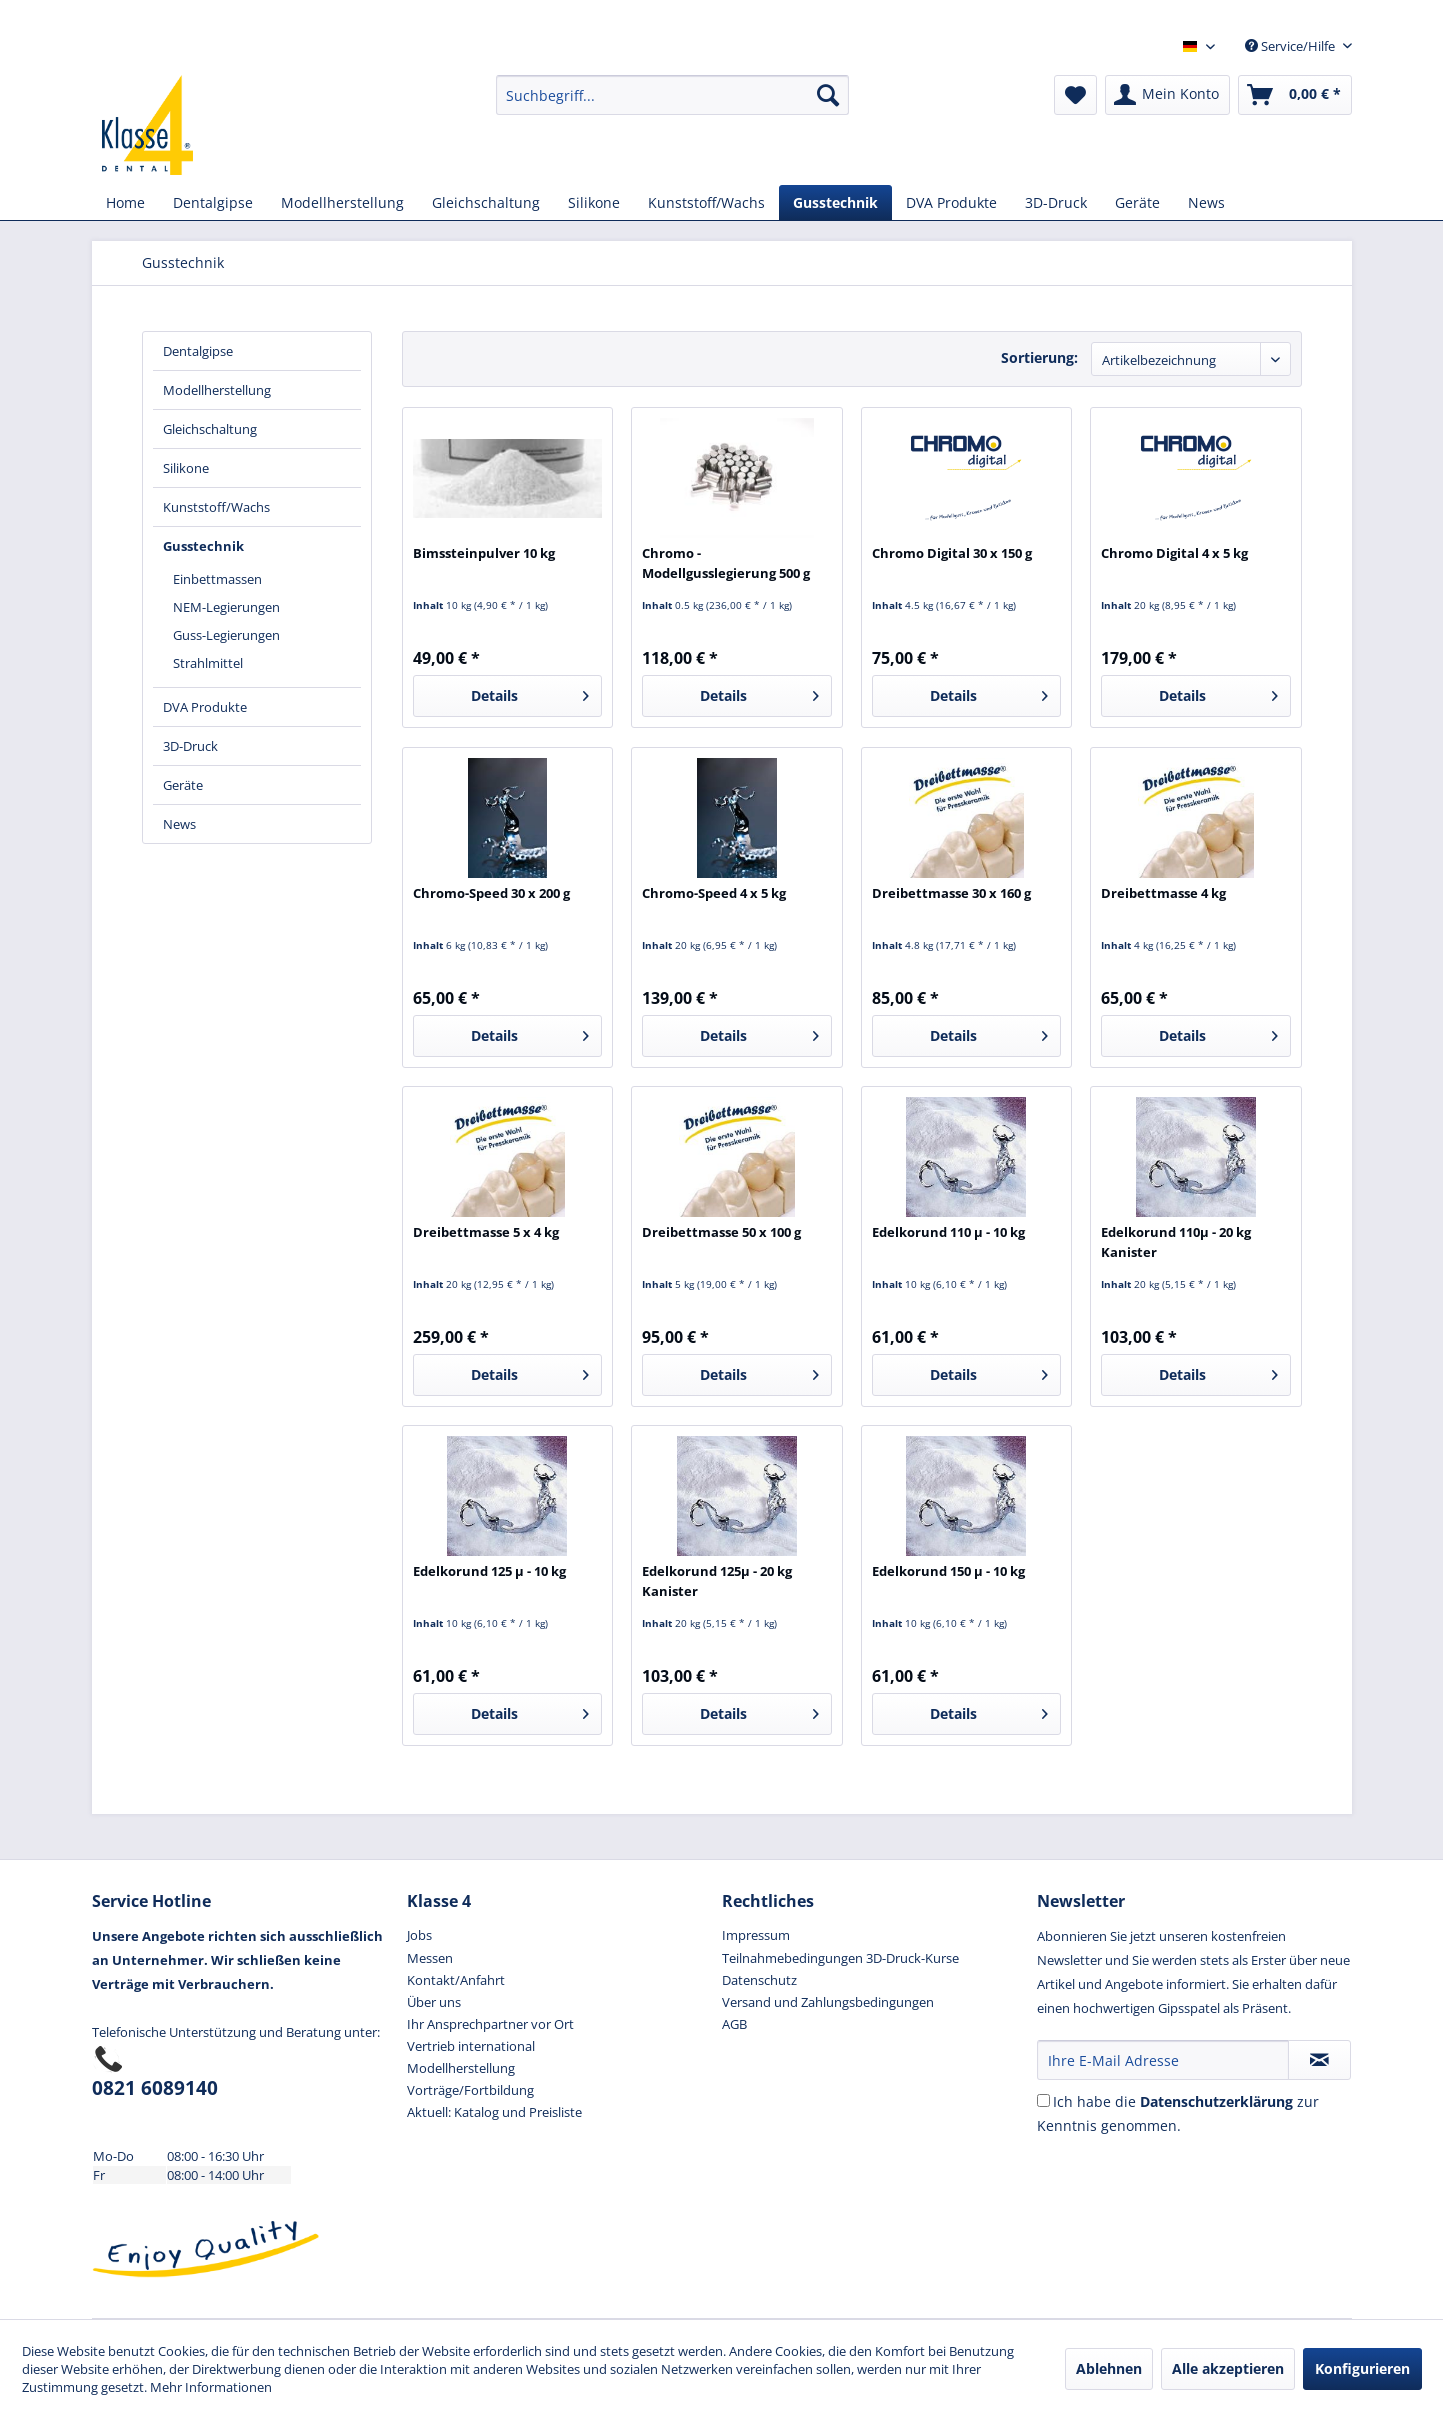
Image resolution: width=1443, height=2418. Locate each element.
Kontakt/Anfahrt (456, 1980)
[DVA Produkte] (951, 202)
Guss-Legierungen (226, 635)
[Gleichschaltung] (486, 202)
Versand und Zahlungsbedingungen (828, 2002)
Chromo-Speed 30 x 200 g (491, 893)
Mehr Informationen (211, 2387)
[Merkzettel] (1075, 95)
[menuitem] (672, 95)
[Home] (125, 202)
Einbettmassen (217, 579)
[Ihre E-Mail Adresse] (1163, 2060)
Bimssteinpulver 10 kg (484, 553)
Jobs (419, 1935)
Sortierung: (1039, 357)
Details (530, 692)
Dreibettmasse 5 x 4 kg (486, 1232)
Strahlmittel (208, 663)
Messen (430, 1958)
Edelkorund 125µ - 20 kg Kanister (717, 1581)
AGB (734, 2024)
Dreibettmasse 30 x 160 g (951, 893)
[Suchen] (828, 95)
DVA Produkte (205, 707)
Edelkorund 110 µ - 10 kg (948, 1232)
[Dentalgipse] (213, 202)
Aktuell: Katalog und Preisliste (494, 2112)
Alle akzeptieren (1228, 2368)
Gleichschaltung (210, 429)
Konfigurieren (1362, 2368)
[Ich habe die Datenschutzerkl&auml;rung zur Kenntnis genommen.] (1043, 2100)
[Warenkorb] (1295, 95)
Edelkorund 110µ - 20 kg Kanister (1176, 1242)
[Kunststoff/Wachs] (706, 202)
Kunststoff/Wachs (216, 507)
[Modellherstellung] (342, 202)
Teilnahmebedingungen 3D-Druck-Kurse (840, 1958)
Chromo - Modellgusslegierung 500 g (726, 563)
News (179, 824)
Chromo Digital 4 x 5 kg (1174, 553)
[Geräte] (1137, 202)
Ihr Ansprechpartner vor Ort (490, 2024)
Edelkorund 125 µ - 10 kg (489, 1571)
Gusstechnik (203, 546)
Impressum (756, 1935)
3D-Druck (190, 746)
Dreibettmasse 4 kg (1163, 893)
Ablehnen (1109, 2368)
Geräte (183, 785)
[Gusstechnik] (835, 202)
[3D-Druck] (1056, 202)
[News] (1206, 202)
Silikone (186, 468)
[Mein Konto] (1167, 95)
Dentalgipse (198, 351)
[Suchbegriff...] (672, 95)
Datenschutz (759, 1980)
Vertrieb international (471, 2046)
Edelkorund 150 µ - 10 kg (948, 1571)
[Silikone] (594, 202)
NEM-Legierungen (226, 607)
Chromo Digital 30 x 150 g (952, 553)
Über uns (434, 2002)
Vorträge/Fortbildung (470, 2090)
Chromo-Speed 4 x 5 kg (714, 893)
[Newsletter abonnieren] (1319, 2060)
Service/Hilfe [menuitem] (1291, 46)
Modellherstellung (217, 390)
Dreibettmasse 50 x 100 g (721, 1232)
